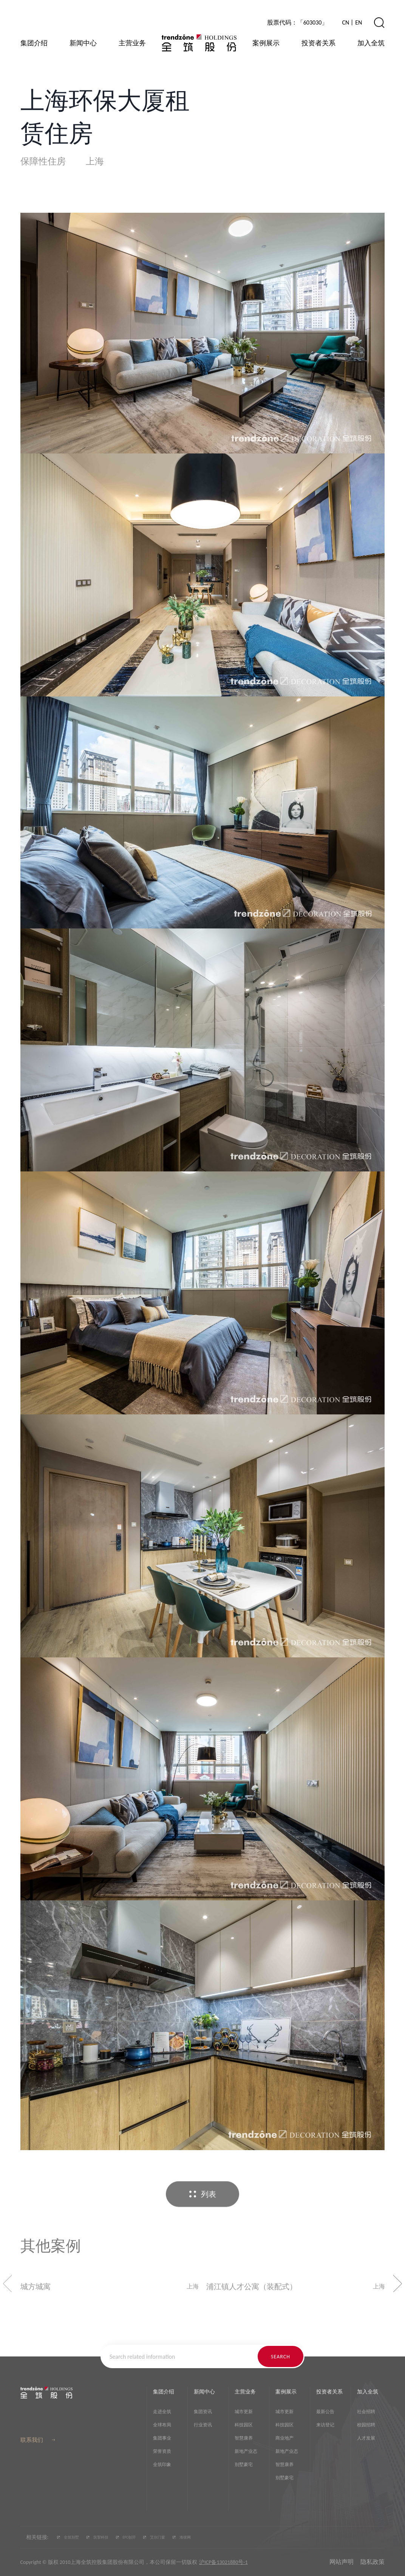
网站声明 (341, 2561)
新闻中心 (83, 43)
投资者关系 (318, 43)
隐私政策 (372, 2561)
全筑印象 (162, 2464)
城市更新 (244, 2411)
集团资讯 (203, 2411)
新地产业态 (246, 2451)
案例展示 (266, 43)
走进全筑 (162, 2411)
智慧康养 (244, 2438)
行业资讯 (203, 2424)
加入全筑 (371, 43)
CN (345, 22)
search (280, 2356)
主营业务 (132, 43)
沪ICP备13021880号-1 (223, 2562)
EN (358, 22)
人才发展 (366, 2438)
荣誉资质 (162, 2451)
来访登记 (325, 2424)
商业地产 (284, 2438)
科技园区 (244, 2424)
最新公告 (325, 2411)
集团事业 (162, 2438)
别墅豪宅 (244, 2464)
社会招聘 (366, 2411)
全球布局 (162, 2424)
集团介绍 (34, 43)
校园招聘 (366, 2424)
